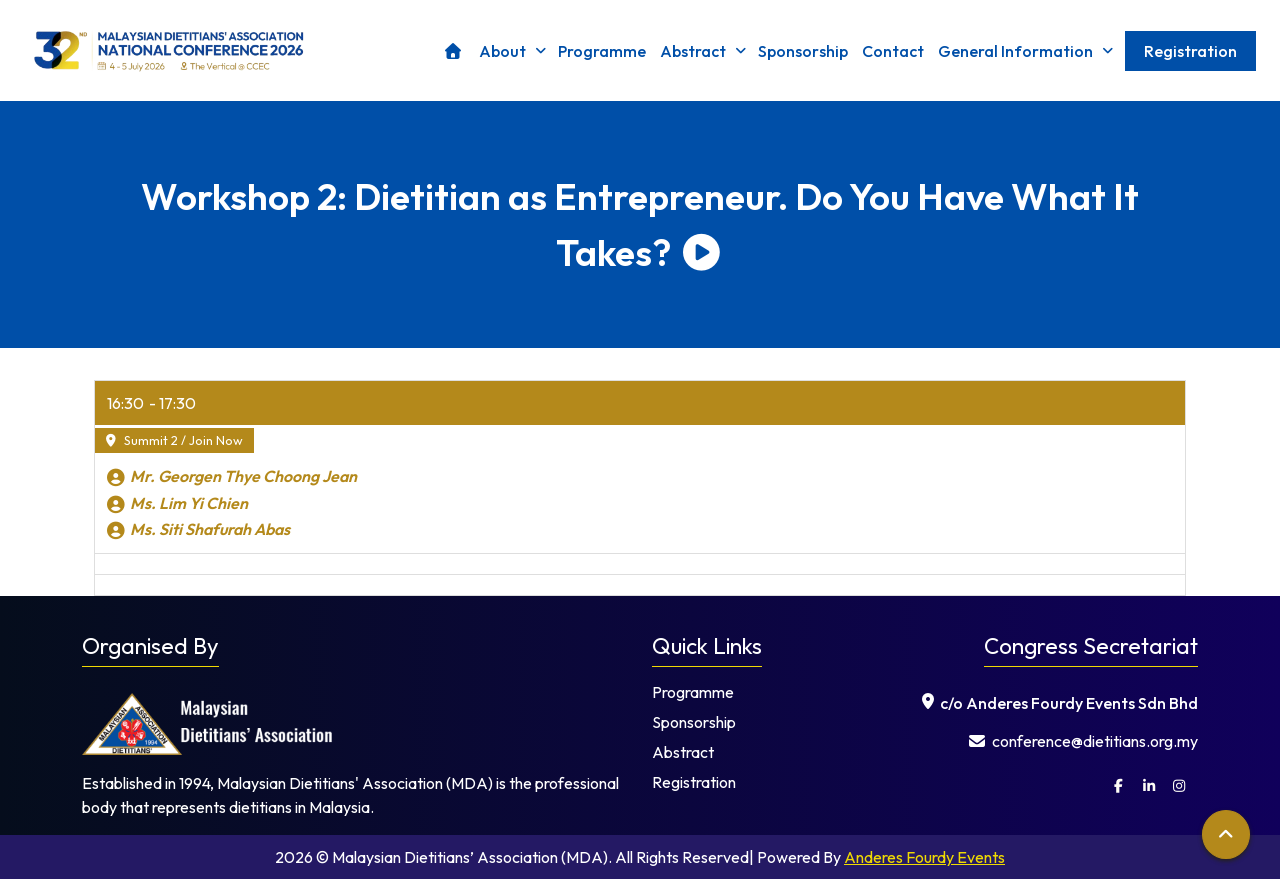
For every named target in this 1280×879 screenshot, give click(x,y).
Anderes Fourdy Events (924, 857)
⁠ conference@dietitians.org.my (1083, 741)
